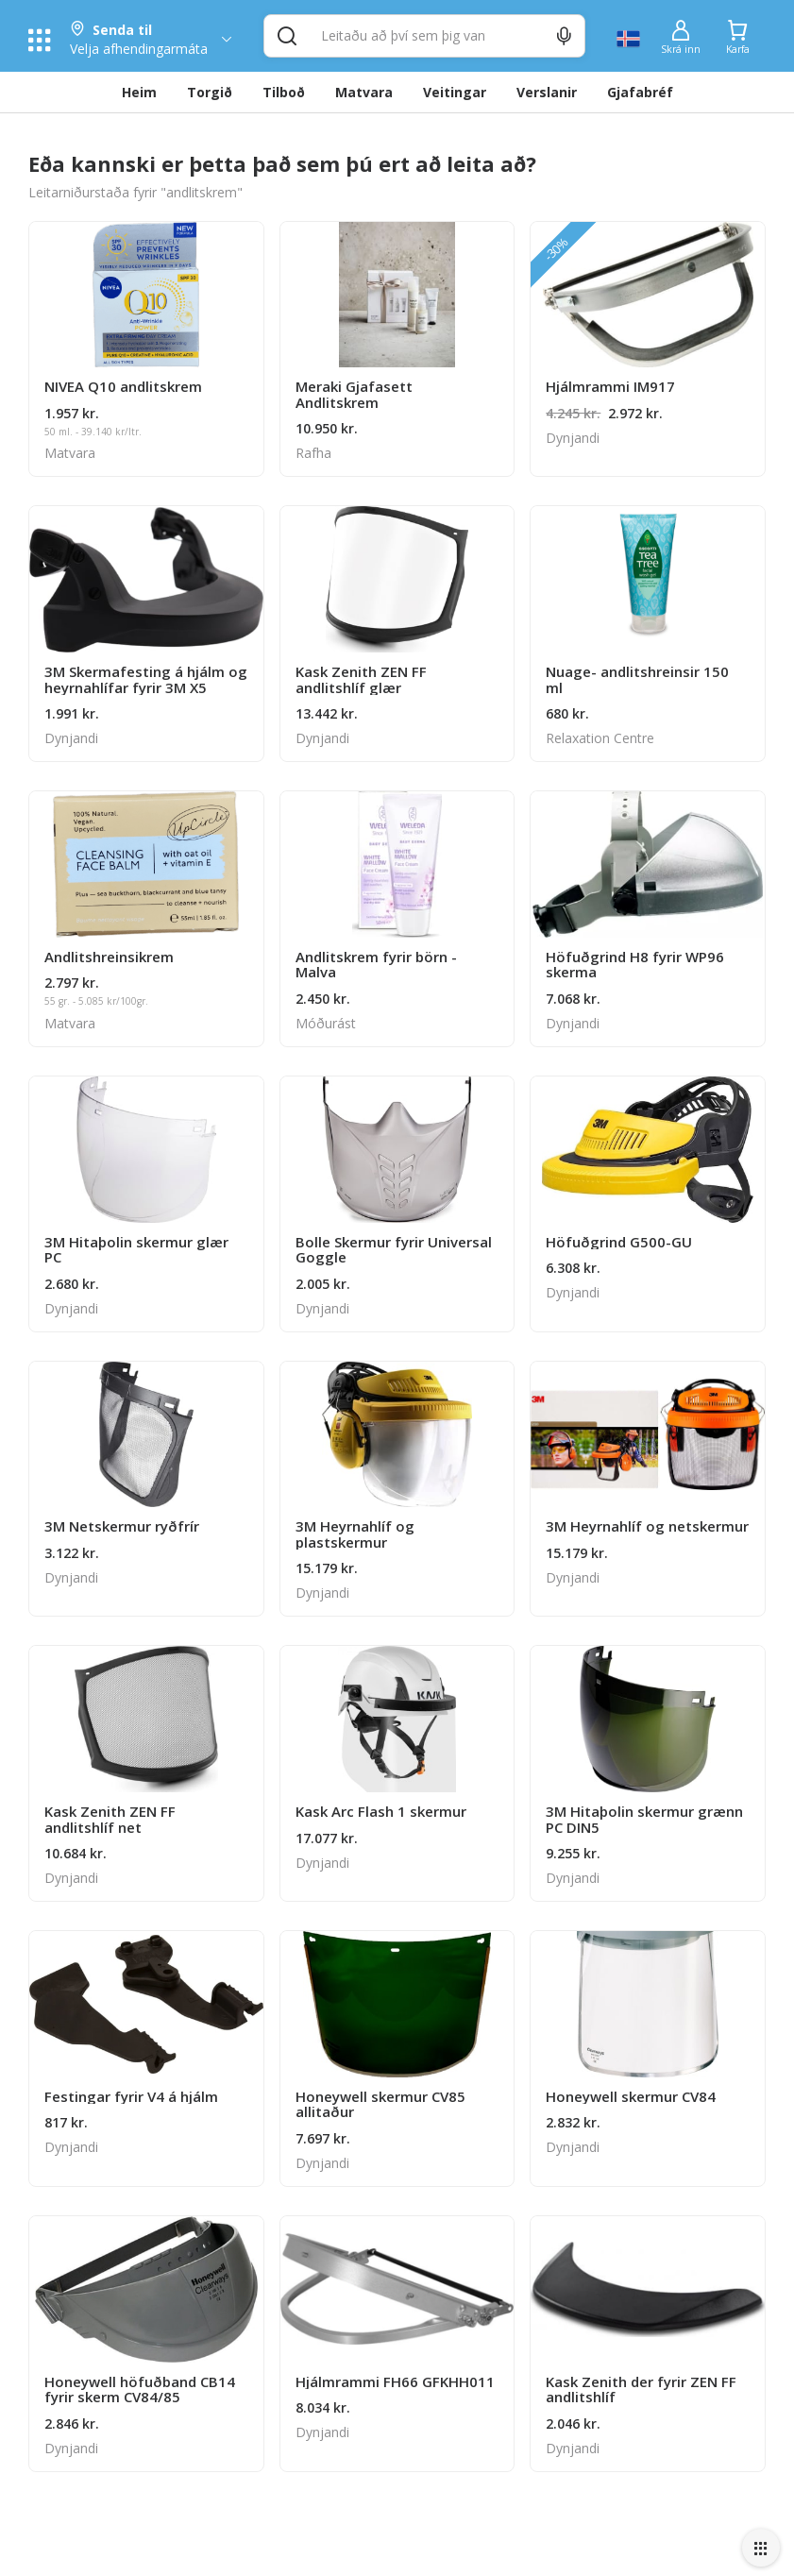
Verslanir (546, 92)
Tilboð (283, 92)
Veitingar (454, 92)
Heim (139, 92)
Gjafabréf (640, 92)
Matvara (364, 92)
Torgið (209, 92)
